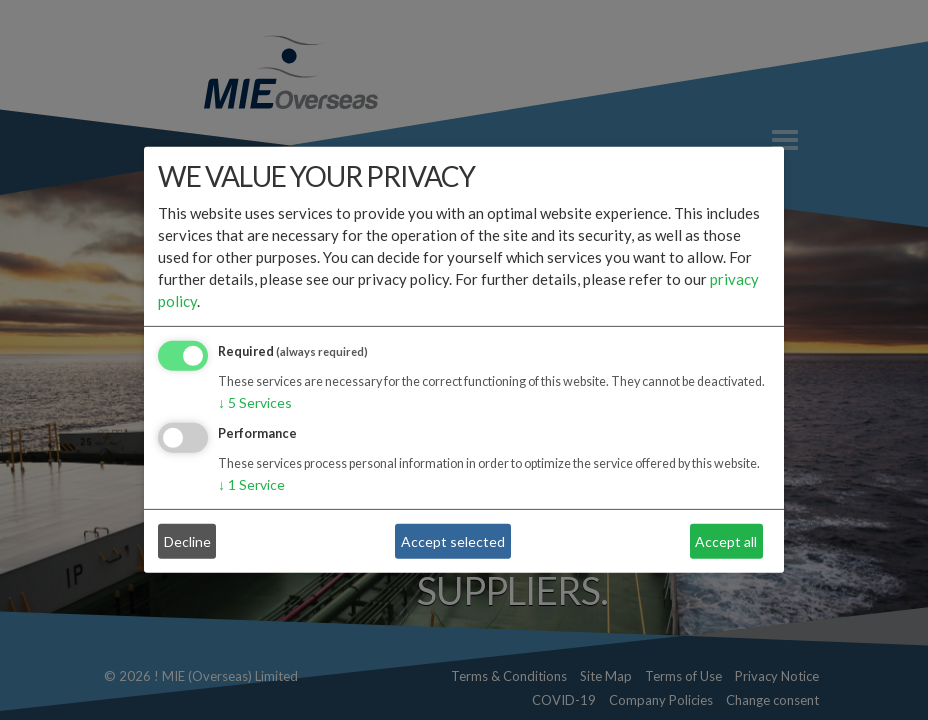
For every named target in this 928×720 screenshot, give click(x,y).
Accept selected (453, 541)
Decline (187, 541)
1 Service (251, 484)
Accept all (726, 541)
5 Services (255, 402)
